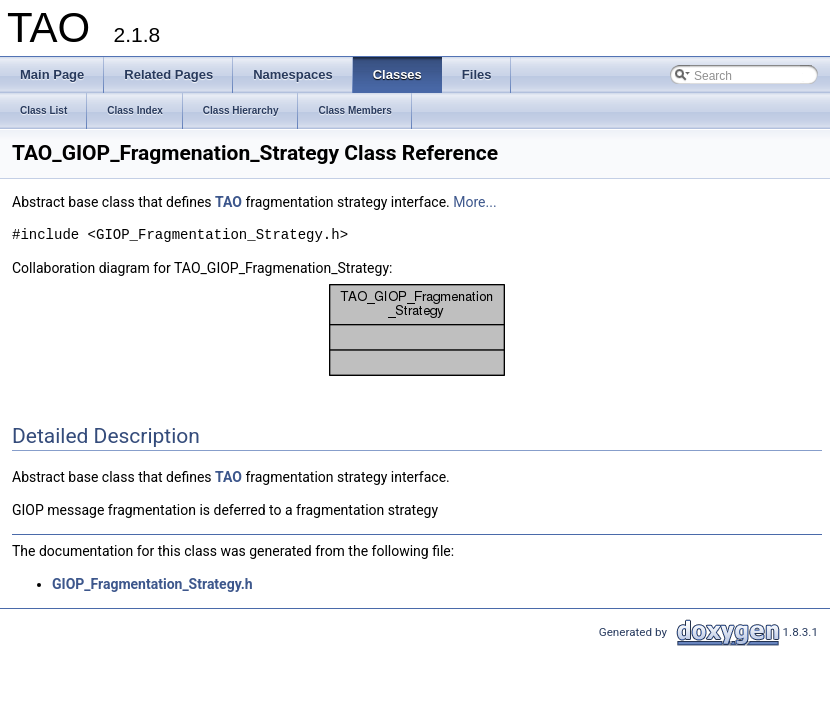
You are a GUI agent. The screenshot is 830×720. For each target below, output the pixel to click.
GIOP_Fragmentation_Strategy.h (152, 584)
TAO (228, 202)
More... (474, 202)
